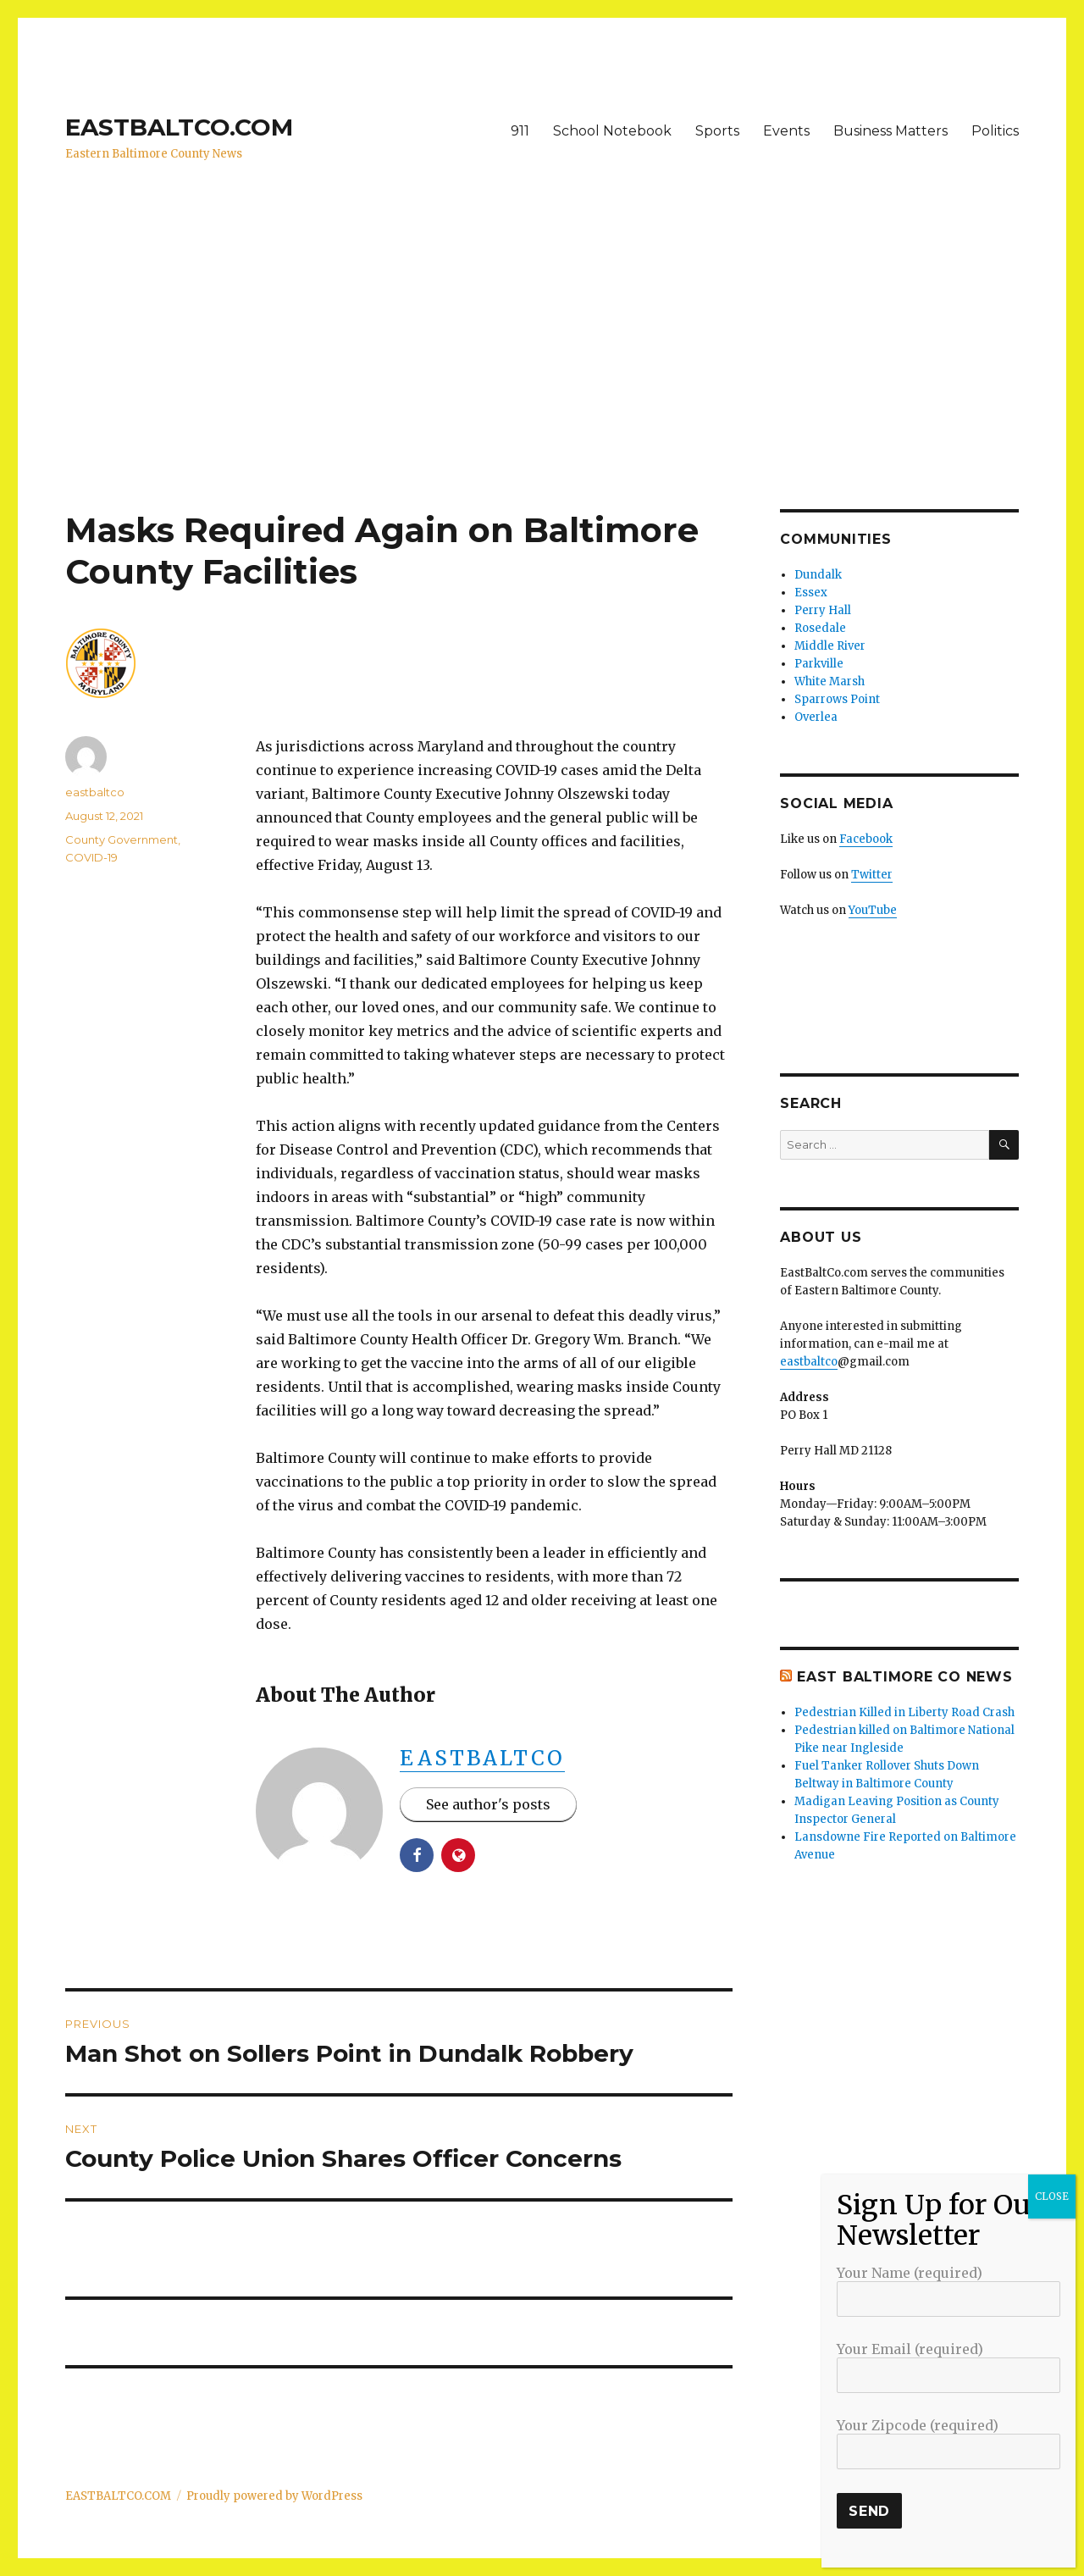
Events (786, 131)
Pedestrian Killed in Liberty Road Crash (904, 1712)
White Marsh (829, 681)
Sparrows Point (837, 699)
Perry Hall (822, 610)
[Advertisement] (542, 383)
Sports (717, 131)
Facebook (866, 839)
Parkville (818, 663)
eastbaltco (482, 1758)
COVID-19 (91, 857)
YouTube (873, 910)
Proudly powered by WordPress (274, 2496)
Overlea (816, 717)
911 (520, 131)
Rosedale (820, 628)
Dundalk (818, 575)
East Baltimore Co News (905, 1677)
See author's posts (488, 1804)
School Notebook (612, 131)
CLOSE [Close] (1052, 2196)
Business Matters (890, 131)
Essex (810, 592)
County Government (121, 839)
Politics (995, 131)
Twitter (872, 874)
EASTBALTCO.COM (179, 127)
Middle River (830, 646)
